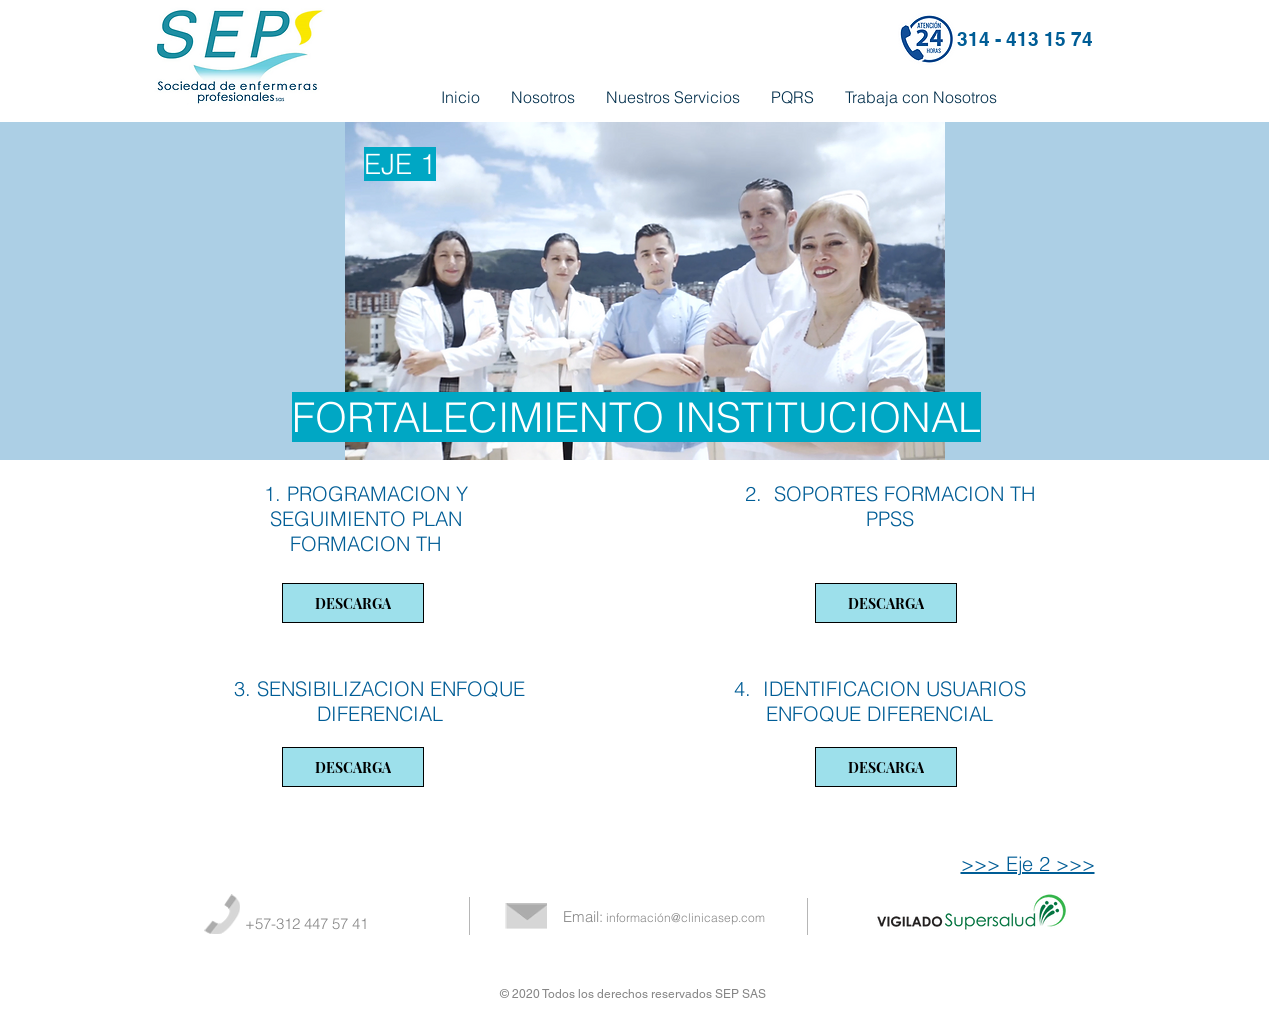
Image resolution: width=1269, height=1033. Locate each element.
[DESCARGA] (353, 603)
